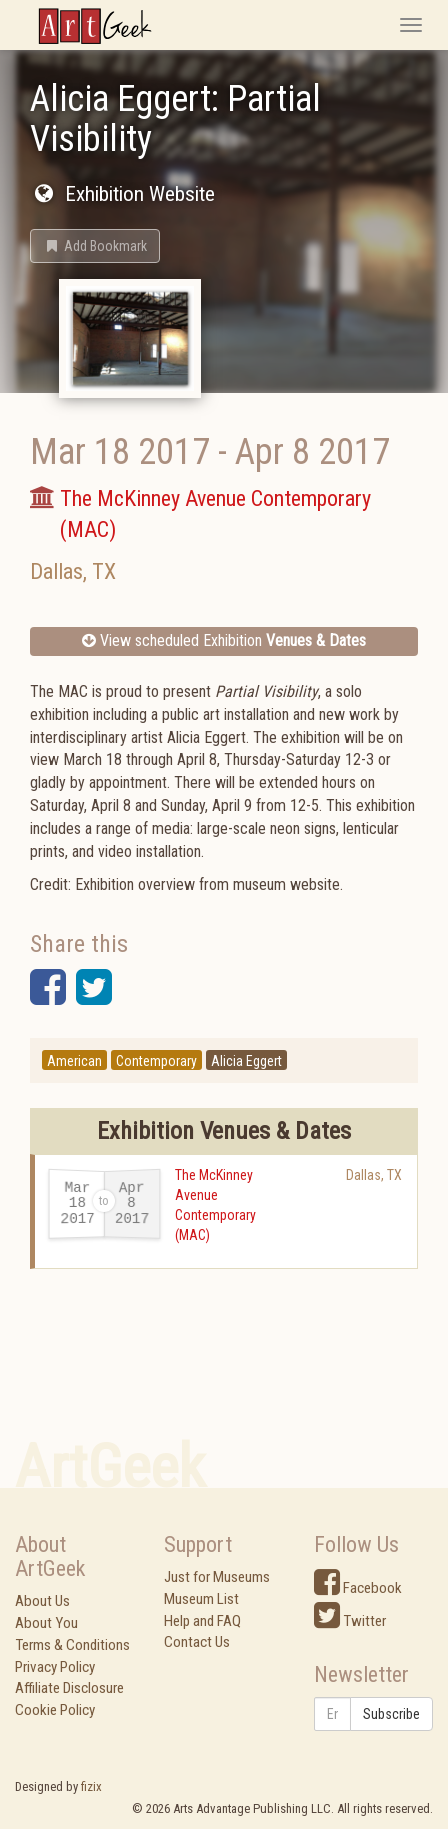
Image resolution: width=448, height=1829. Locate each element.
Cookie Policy (55, 1710)
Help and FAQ (202, 1621)
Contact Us (197, 1642)
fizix (91, 1786)
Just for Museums (217, 1577)
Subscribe (391, 1714)
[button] (95, 246)
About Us (42, 1601)
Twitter (350, 1621)
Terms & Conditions (72, 1645)
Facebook (358, 1588)
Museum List (201, 1599)
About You (46, 1623)
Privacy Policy (55, 1667)
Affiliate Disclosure (69, 1688)
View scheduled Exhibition (224, 640)
